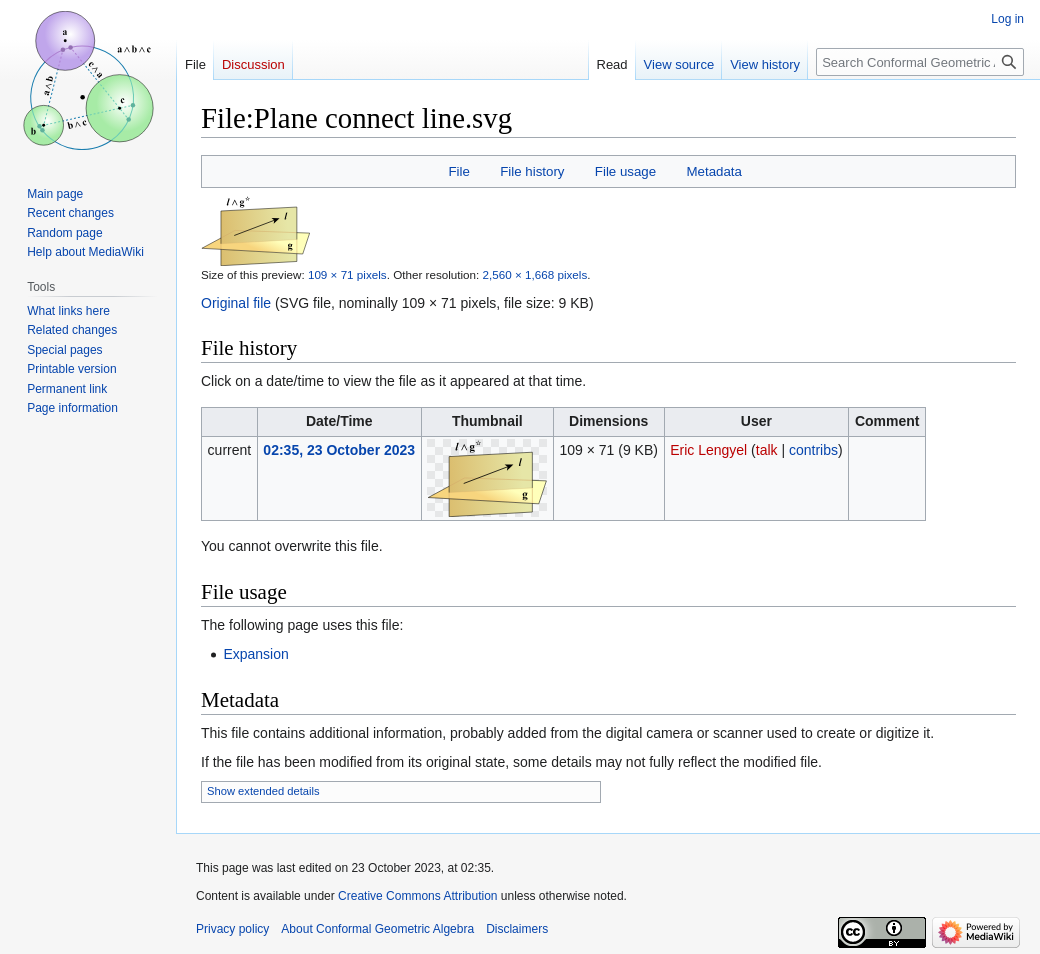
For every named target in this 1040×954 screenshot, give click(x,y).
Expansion (255, 654)
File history (532, 171)
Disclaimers (517, 929)
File (458, 171)
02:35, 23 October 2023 (339, 450)
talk (767, 450)
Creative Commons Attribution (417, 896)
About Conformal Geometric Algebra (377, 929)
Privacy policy (232, 929)
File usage (625, 171)
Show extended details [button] (263, 791)
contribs (813, 450)
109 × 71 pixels (347, 274)
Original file (236, 303)
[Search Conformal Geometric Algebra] (920, 62)
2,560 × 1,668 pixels (535, 274)
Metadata (713, 171)
